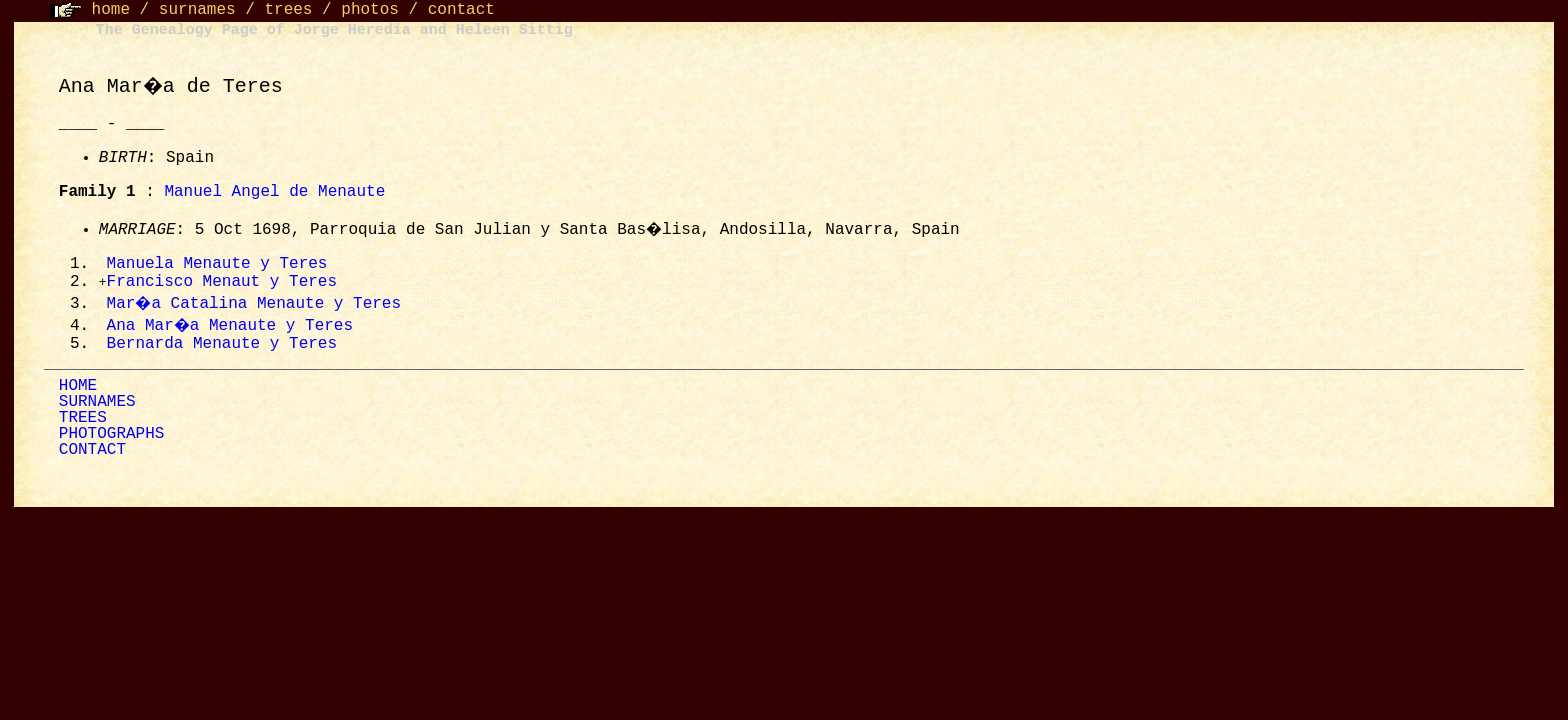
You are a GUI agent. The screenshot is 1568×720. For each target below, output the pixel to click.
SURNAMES (97, 405)
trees (288, 10)
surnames (197, 10)
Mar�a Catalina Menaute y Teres (256, 306)
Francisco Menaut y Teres (222, 284)
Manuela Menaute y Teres (217, 265)
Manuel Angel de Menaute (274, 192)
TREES (83, 421)
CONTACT (92, 453)
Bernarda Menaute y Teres (222, 347)
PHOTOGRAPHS (112, 437)
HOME (78, 389)
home (111, 10)
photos (370, 10)
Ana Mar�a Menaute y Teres (232, 328)
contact (461, 10)
